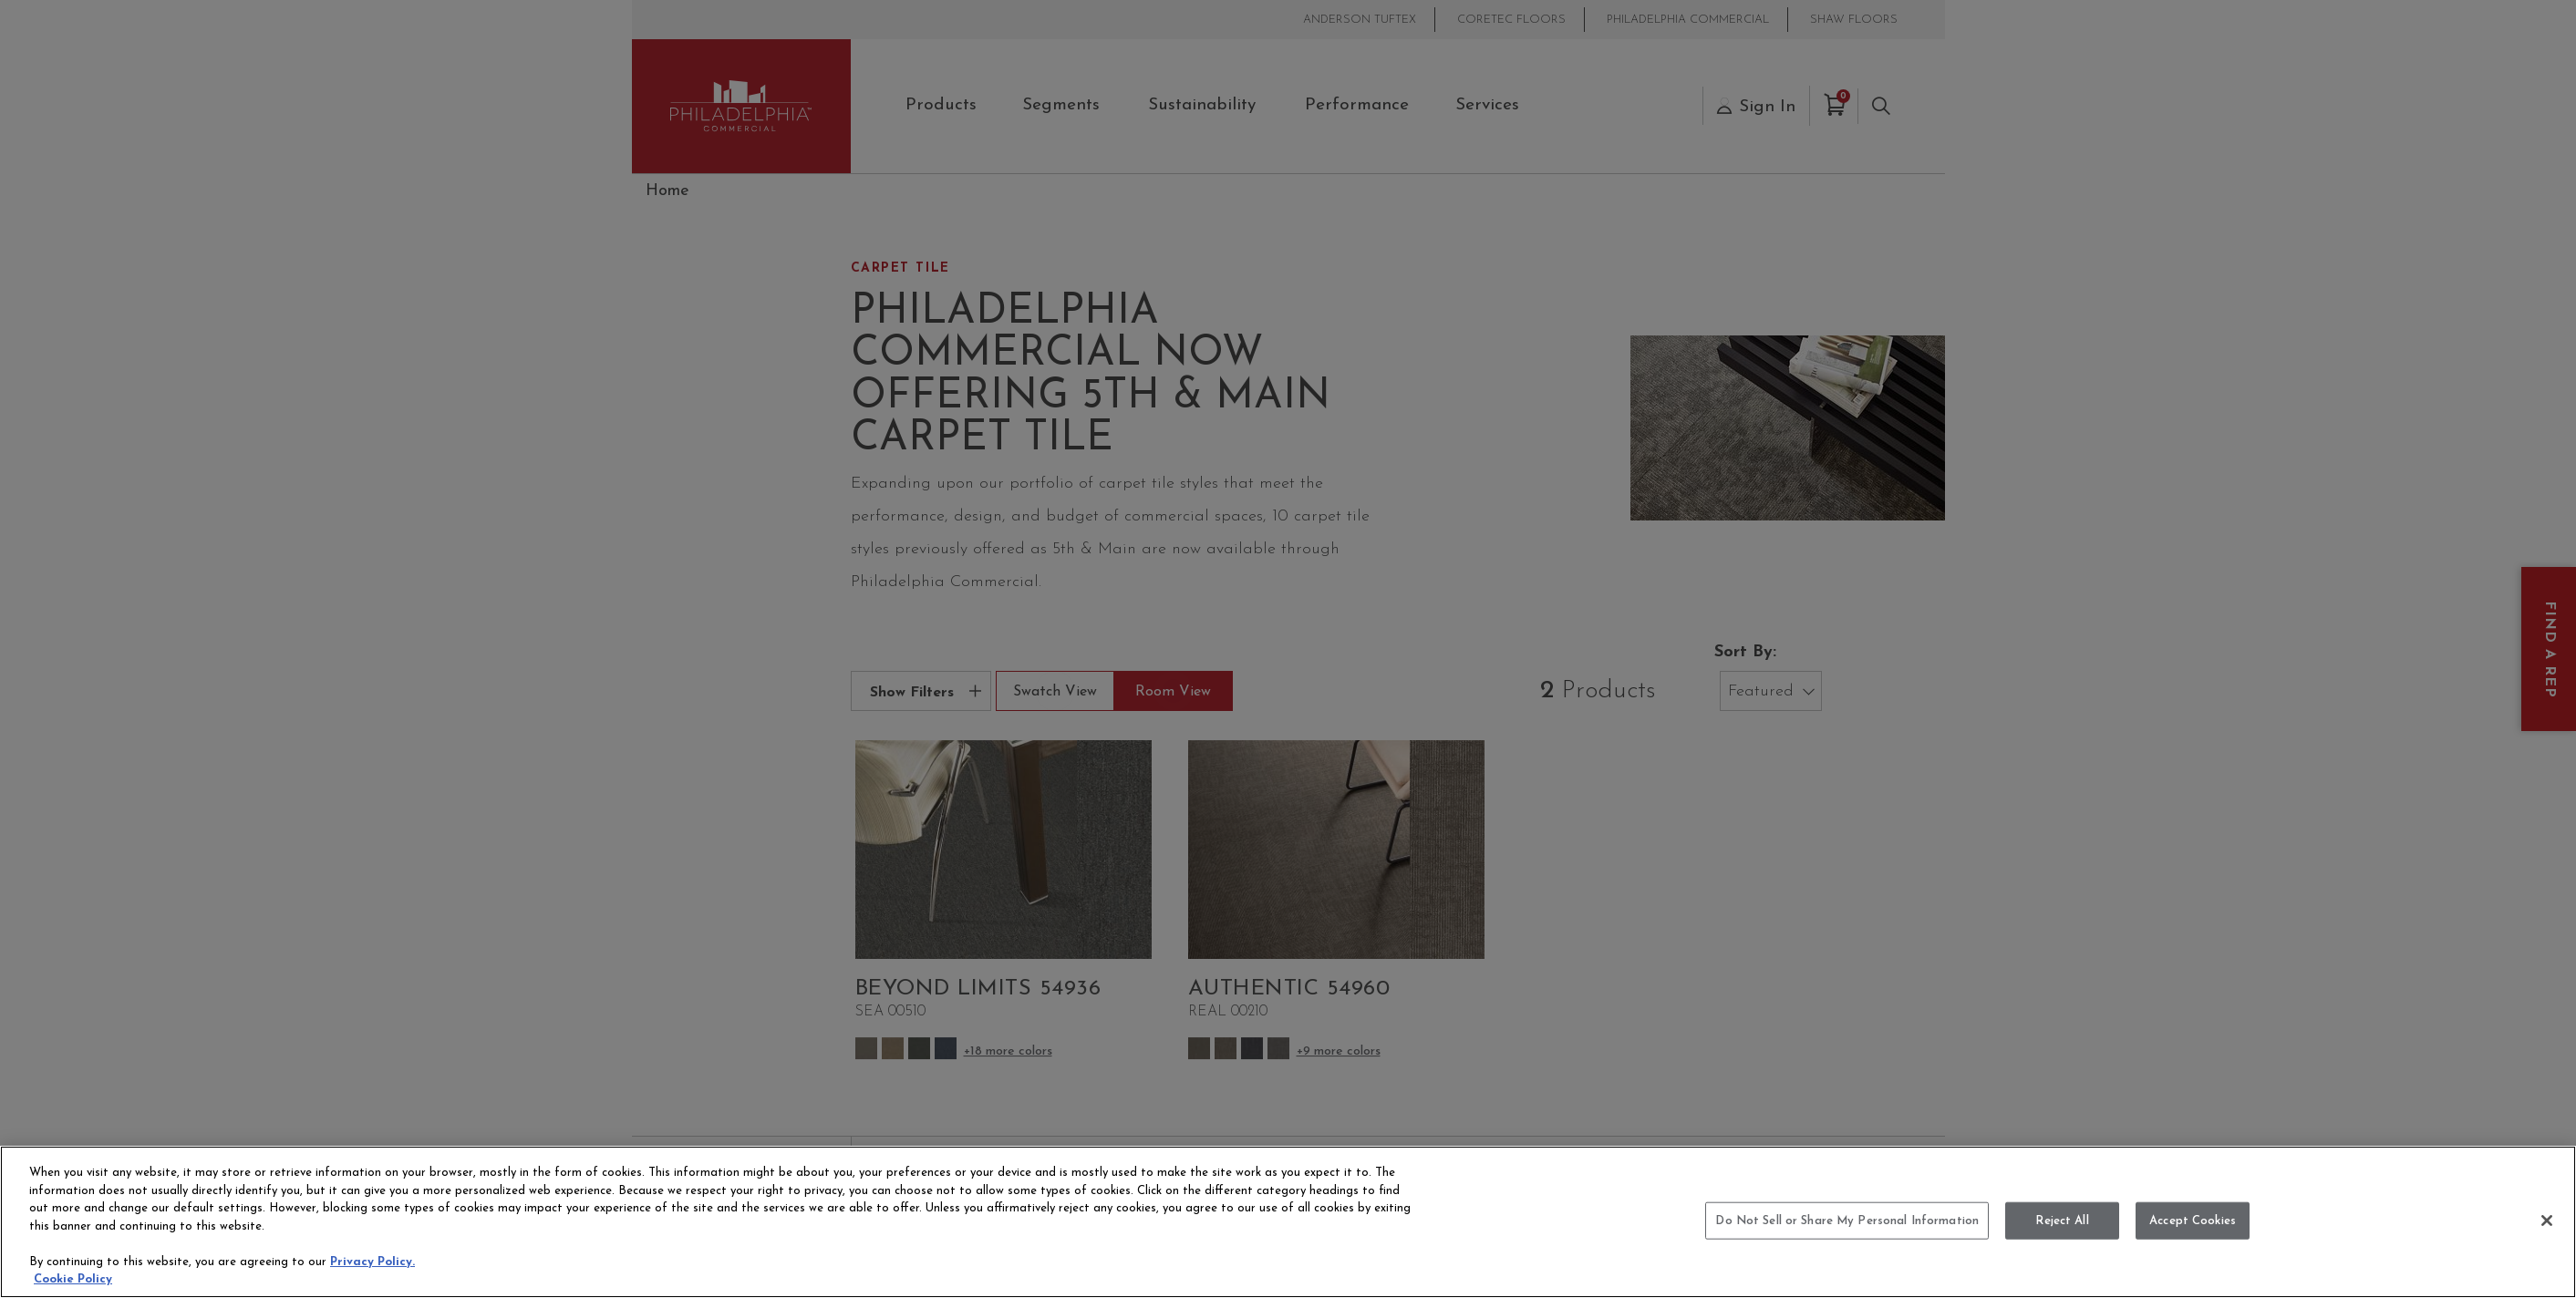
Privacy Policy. (372, 1262)
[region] (1288, 1222)
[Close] (2547, 1220)
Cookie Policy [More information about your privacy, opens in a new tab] (73, 1279)
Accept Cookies (2192, 1220)
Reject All (2061, 1220)
